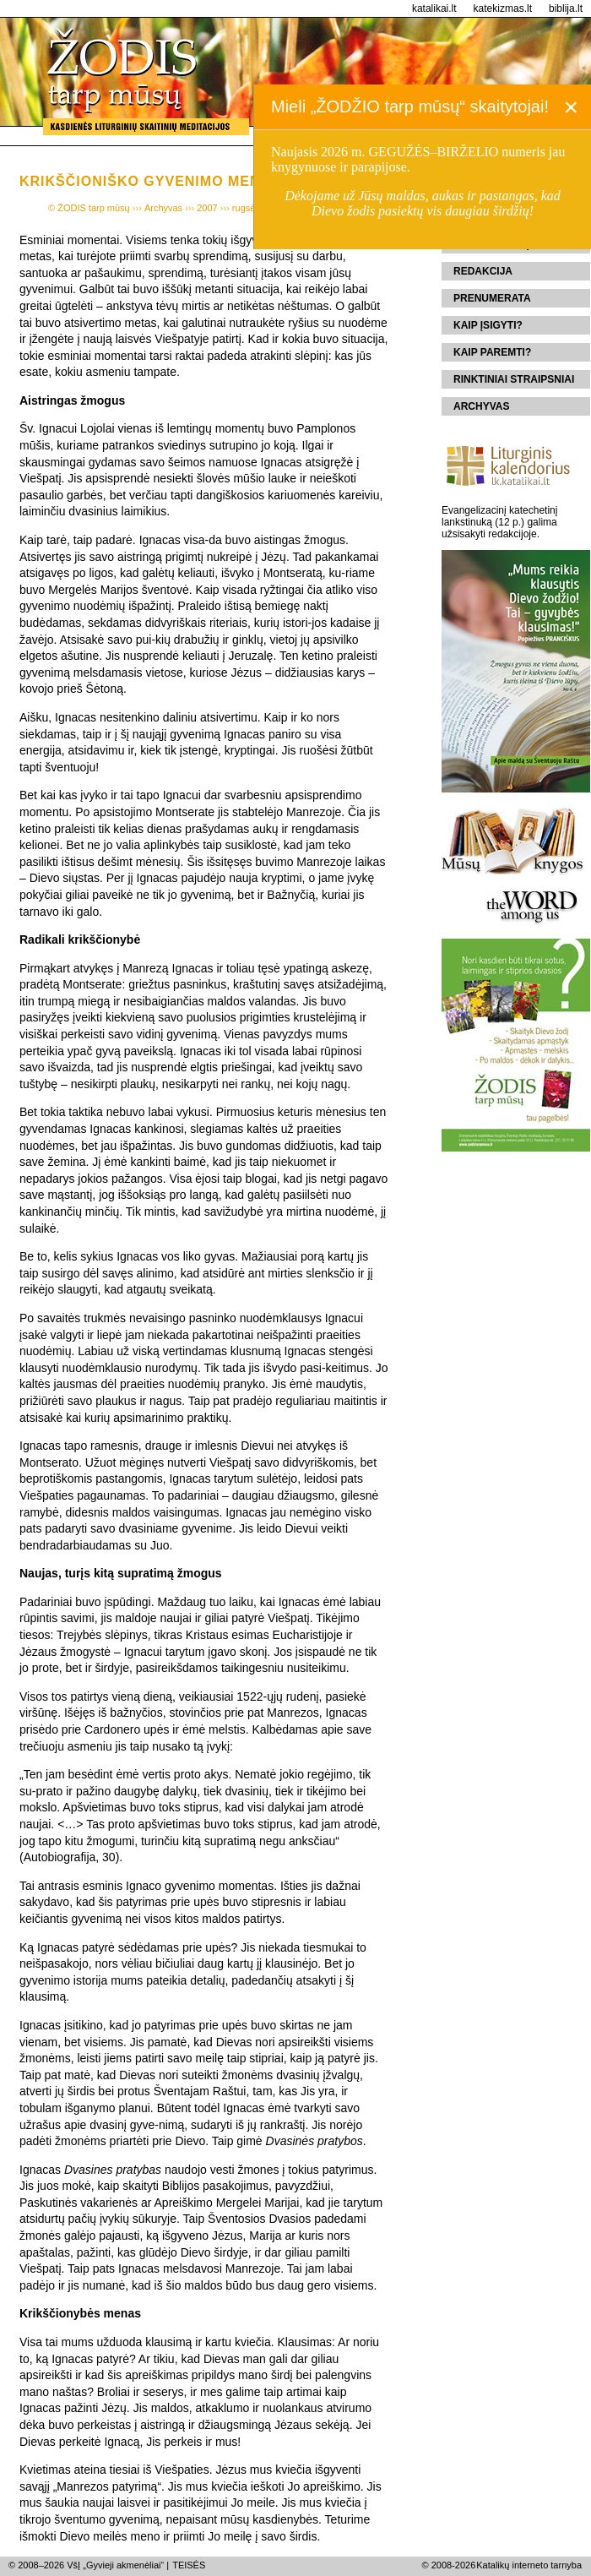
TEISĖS (188, 2565)
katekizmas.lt (503, 8)
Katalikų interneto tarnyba (529, 2565)
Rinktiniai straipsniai (513, 379)
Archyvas (481, 406)
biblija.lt (566, 8)
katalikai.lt (434, 8)
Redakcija (482, 271)
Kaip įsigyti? (488, 325)
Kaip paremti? (492, 352)
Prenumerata (492, 298)
